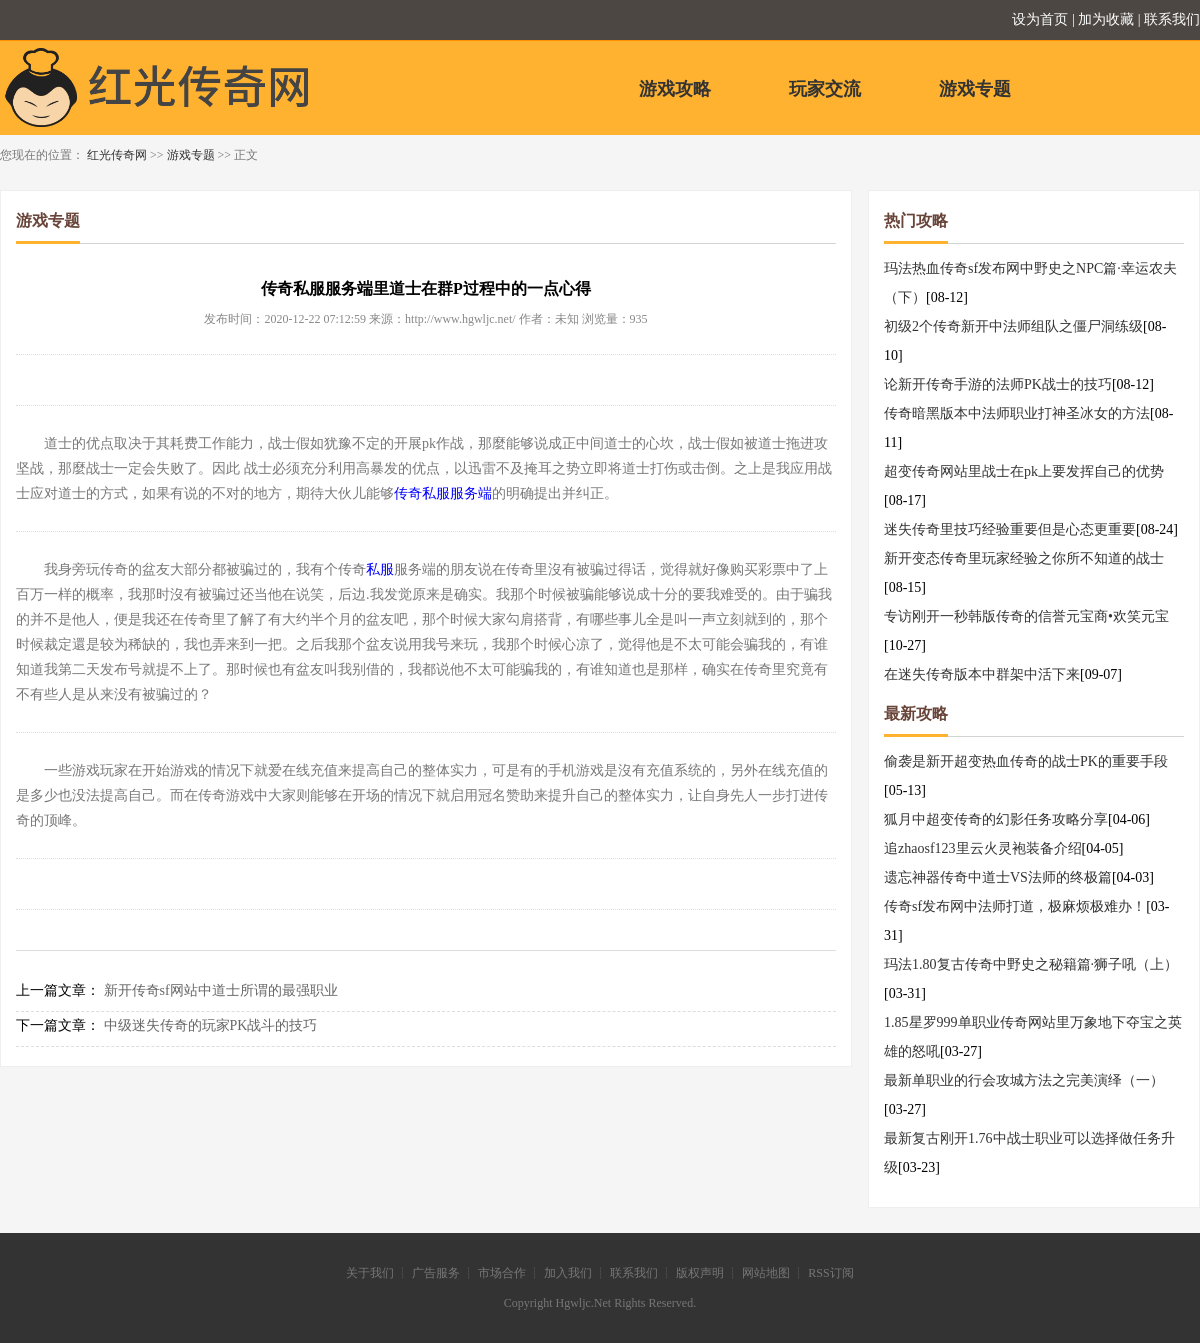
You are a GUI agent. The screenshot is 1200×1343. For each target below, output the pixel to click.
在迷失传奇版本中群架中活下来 (982, 674)
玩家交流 (825, 89)
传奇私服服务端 (443, 493)
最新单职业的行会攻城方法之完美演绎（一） (1024, 1080)
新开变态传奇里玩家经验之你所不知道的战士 (1024, 558)
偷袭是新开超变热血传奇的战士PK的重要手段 (1026, 761)
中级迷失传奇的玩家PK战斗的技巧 (211, 1025)
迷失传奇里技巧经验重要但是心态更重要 (1010, 529)
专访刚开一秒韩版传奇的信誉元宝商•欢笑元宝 (1026, 616)
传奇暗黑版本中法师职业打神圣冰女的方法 (1017, 413)
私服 (380, 569)
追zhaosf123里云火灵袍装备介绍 (983, 848)
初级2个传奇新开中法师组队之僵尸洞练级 (1013, 326)
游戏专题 (975, 89)
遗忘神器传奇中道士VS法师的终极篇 (998, 877)
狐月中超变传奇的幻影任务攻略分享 (996, 819)
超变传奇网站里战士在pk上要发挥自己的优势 (1024, 471)
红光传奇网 (117, 155)
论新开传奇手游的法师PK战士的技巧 (998, 384)
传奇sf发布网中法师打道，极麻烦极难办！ (1015, 906)
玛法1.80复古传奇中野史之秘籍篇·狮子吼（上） (1031, 964)
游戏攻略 (675, 89)
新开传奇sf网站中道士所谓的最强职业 (221, 990)
